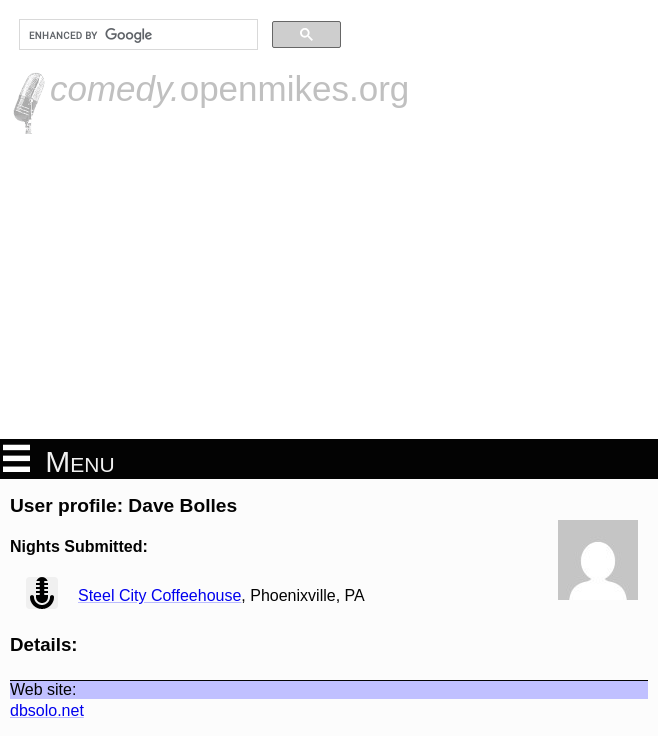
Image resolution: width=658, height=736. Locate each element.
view (42, 593)
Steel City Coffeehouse (159, 595)
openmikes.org (229, 88)
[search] (136, 35)
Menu (59, 460)
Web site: (43, 689)
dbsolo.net (47, 710)
